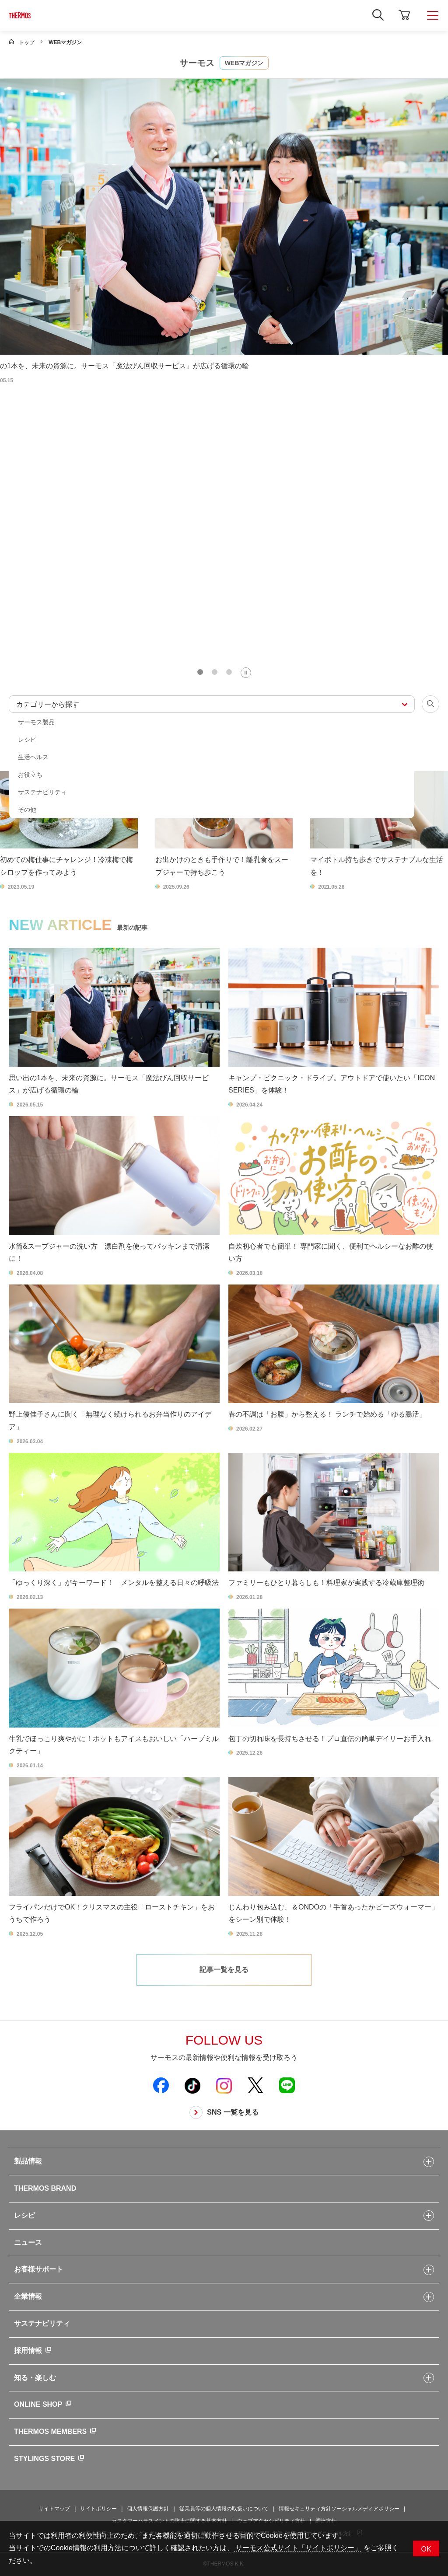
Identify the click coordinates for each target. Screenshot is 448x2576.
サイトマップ (54, 2509)
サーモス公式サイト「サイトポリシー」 (297, 2548)
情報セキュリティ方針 (305, 2509)
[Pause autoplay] (246, 672)
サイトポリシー (98, 2509)
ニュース (28, 2242)
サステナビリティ (42, 2323)
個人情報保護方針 (148, 2509)
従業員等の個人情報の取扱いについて (224, 2509)
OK (426, 2549)
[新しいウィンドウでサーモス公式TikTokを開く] (192, 2085)
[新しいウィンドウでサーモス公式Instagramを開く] (224, 2085)
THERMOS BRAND (45, 2188)
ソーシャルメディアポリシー (365, 2509)
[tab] (200, 672)
